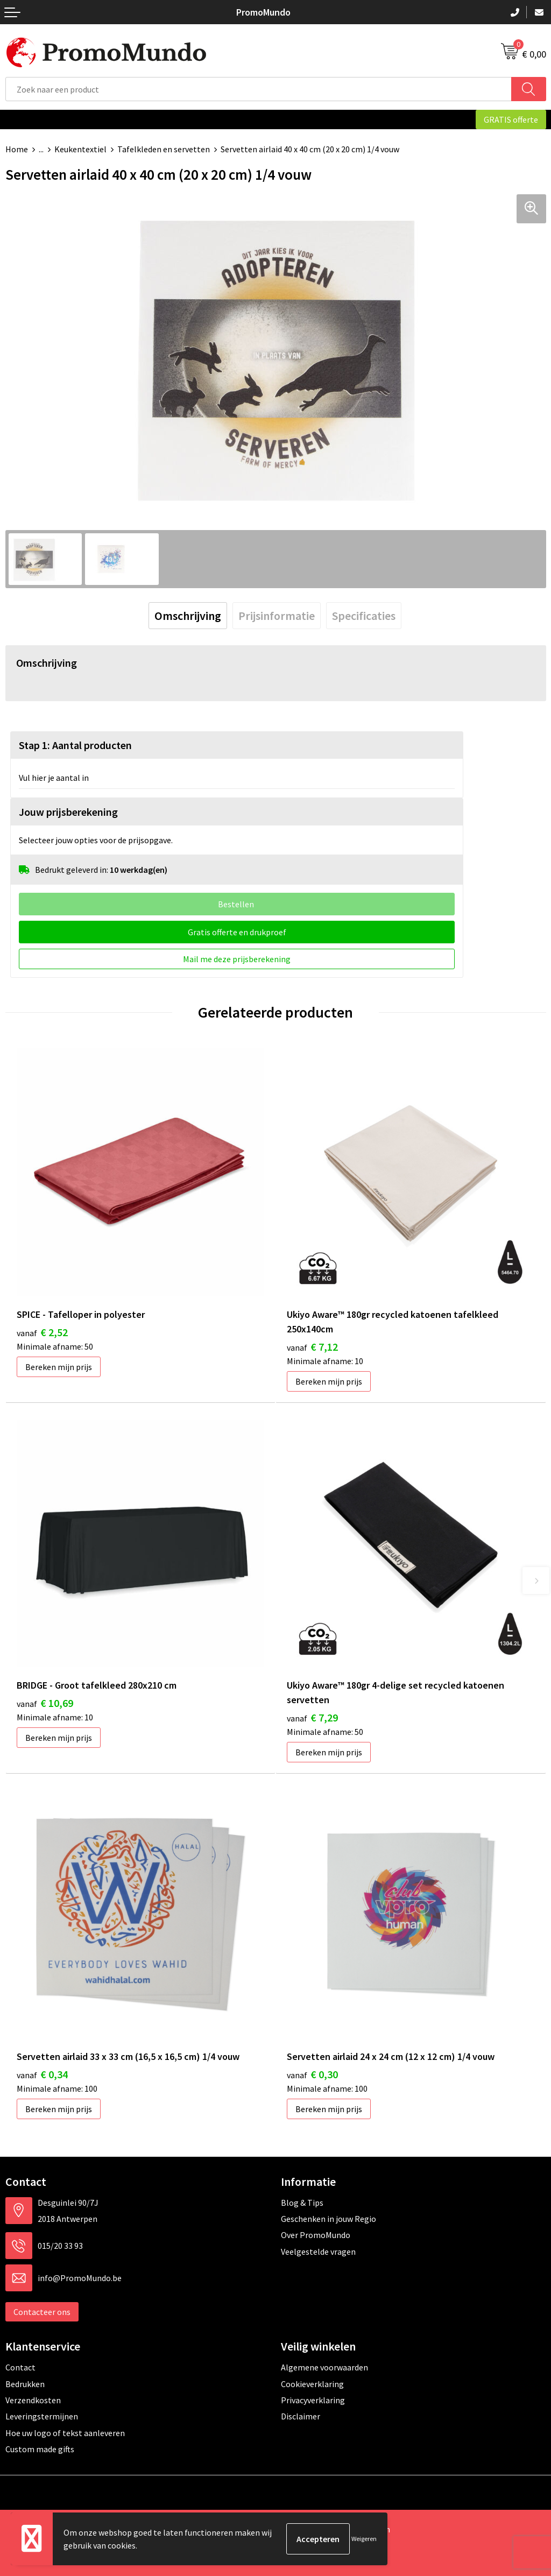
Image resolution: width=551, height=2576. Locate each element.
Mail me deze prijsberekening (237, 959)
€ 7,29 (312, 1717)
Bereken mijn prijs (58, 1366)
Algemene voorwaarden (324, 2367)
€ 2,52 (42, 1332)
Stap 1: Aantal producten (75, 745)
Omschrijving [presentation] (187, 615)
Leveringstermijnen (41, 2416)
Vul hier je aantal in (54, 777)
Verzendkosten (33, 2400)
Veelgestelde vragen (318, 2251)
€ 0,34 (42, 2074)
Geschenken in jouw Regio (328, 2218)
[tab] (188, 615)
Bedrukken (25, 2384)
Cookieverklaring (312, 2384)
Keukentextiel (80, 149)
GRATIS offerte (511, 119)
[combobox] (258, 89)
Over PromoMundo (315, 2234)
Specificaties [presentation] (363, 615)
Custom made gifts (39, 2449)
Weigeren (364, 2539)
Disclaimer (300, 2416)
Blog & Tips (302, 2202)
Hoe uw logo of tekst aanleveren (65, 2432)
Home (16, 149)
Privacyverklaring (313, 2400)
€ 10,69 (45, 1703)
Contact (20, 2367)
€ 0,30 (312, 2074)
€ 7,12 (312, 1346)
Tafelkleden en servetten (163, 149)
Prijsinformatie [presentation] (276, 615)
